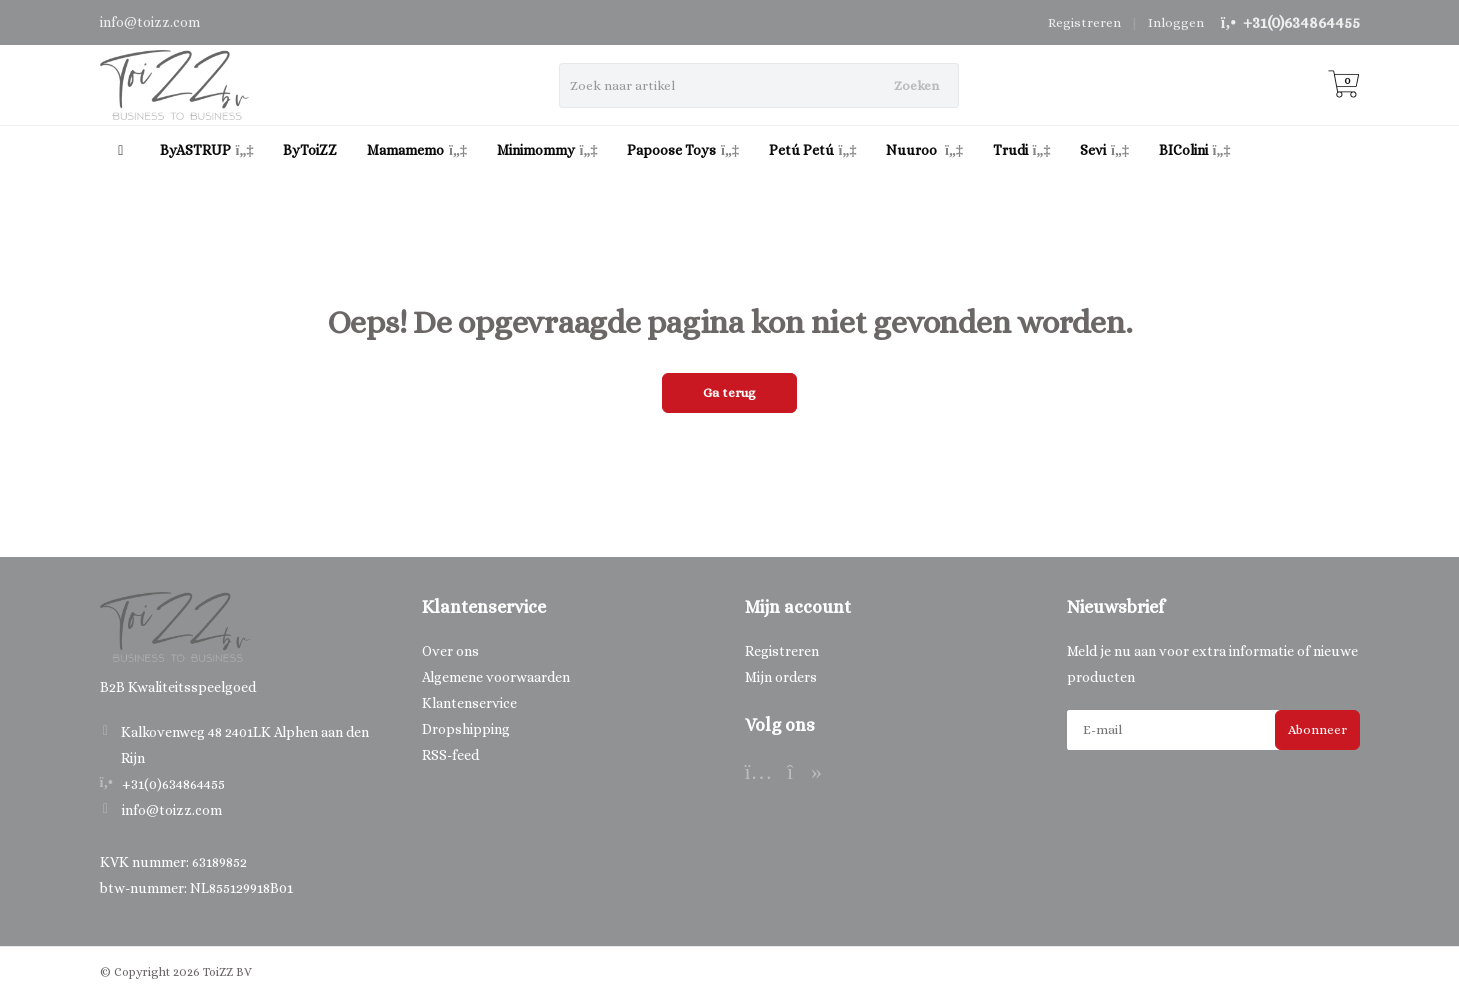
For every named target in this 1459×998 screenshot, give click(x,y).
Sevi (1104, 150)
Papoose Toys (683, 150)
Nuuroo (924, 150)
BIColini (1195, 150)
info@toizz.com (172, 810)
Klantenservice (469, 703)
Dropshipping (466, 729)
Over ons (450, 651)
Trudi (1022, 150)
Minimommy (547, 150)
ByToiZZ (310, 150)
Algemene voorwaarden (496, 677)
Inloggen (1176, 22)
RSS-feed (450, 755)
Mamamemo (417, 150)
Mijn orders (781, 677)
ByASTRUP (207, 150)
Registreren (1084, 22)
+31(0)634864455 (1301, 22)
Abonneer (1317, 729)
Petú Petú (813, 150)
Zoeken (916, 85)
